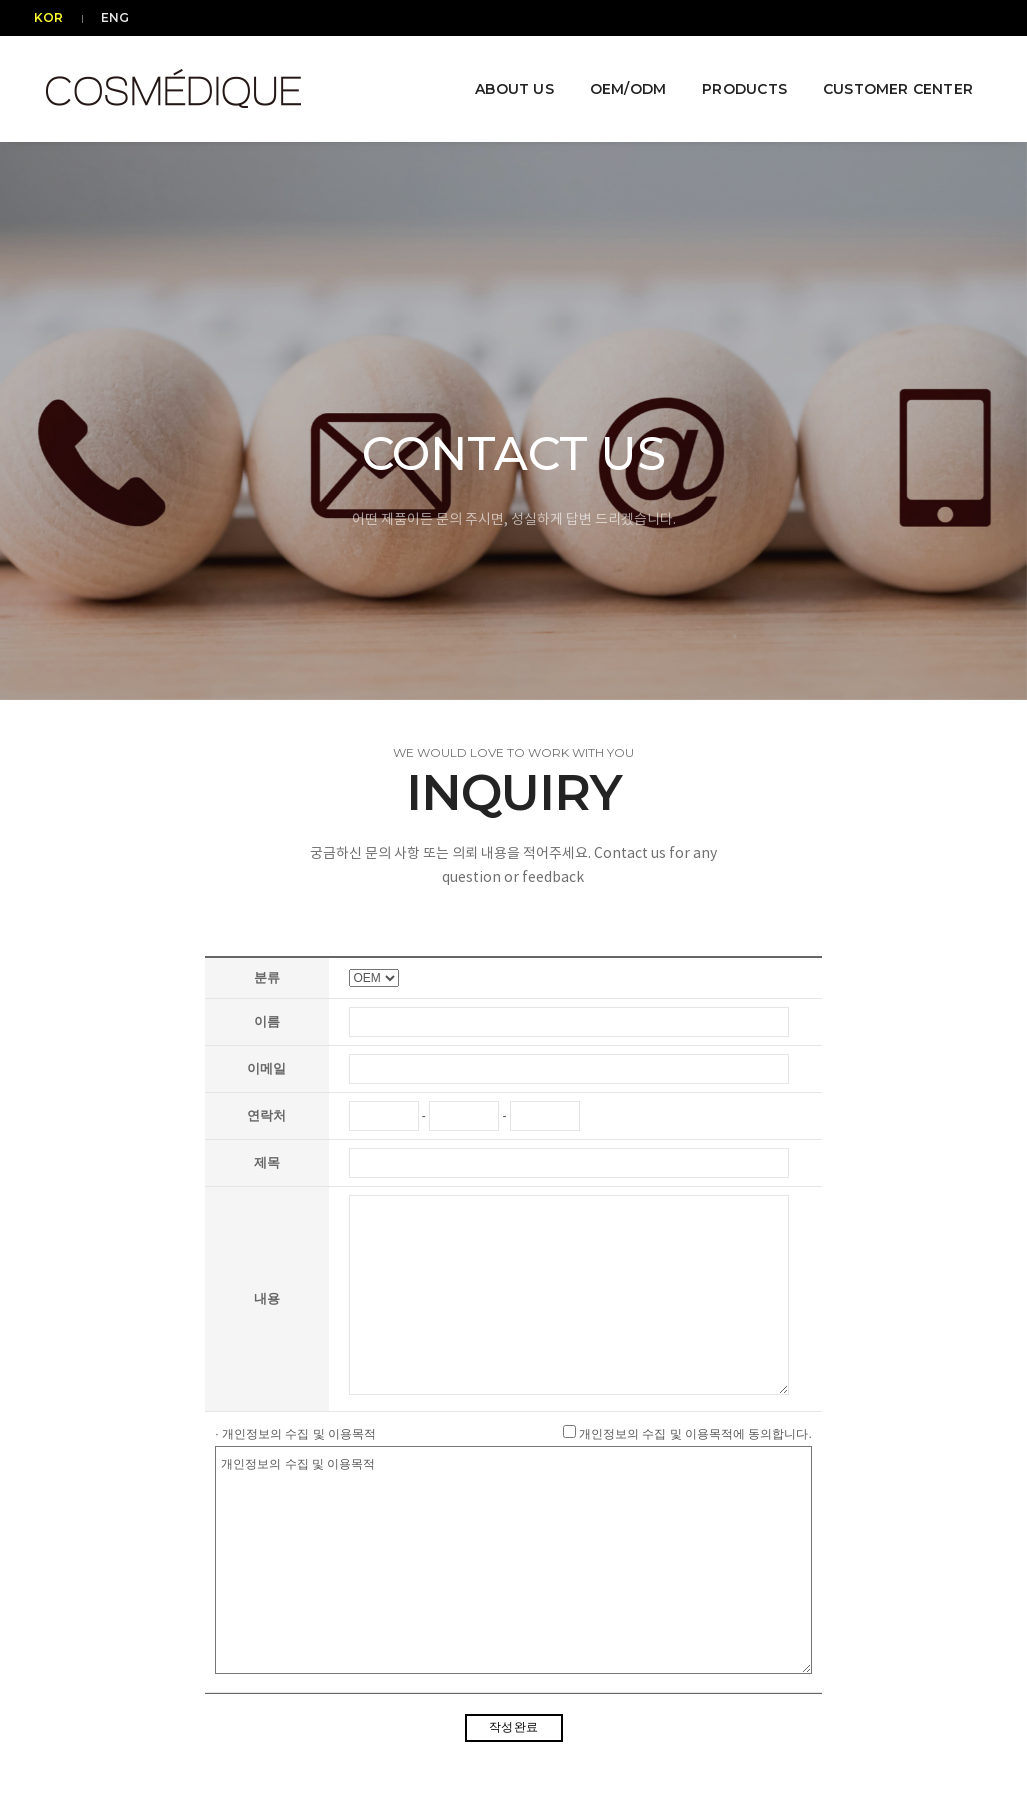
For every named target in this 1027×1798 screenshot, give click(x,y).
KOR (58, 17)
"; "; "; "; (374, 978)
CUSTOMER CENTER (888, 72)
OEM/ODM (618, 72)
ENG (112, 17)
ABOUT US (504, 72)
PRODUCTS (735, 72)
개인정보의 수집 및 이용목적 (513, 1560)
